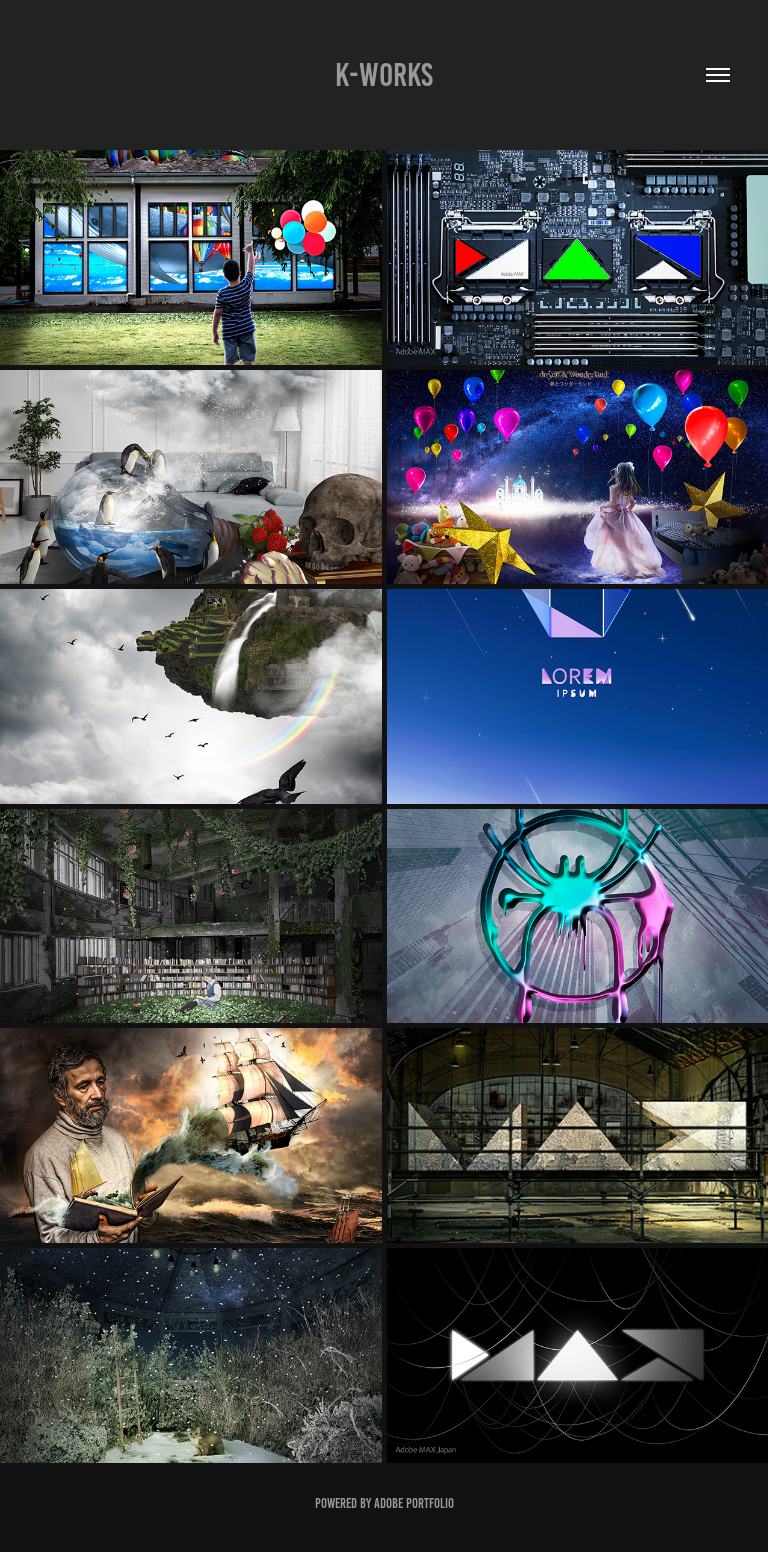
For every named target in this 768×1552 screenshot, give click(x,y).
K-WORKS (384, 75)
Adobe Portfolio (414, 1503)
